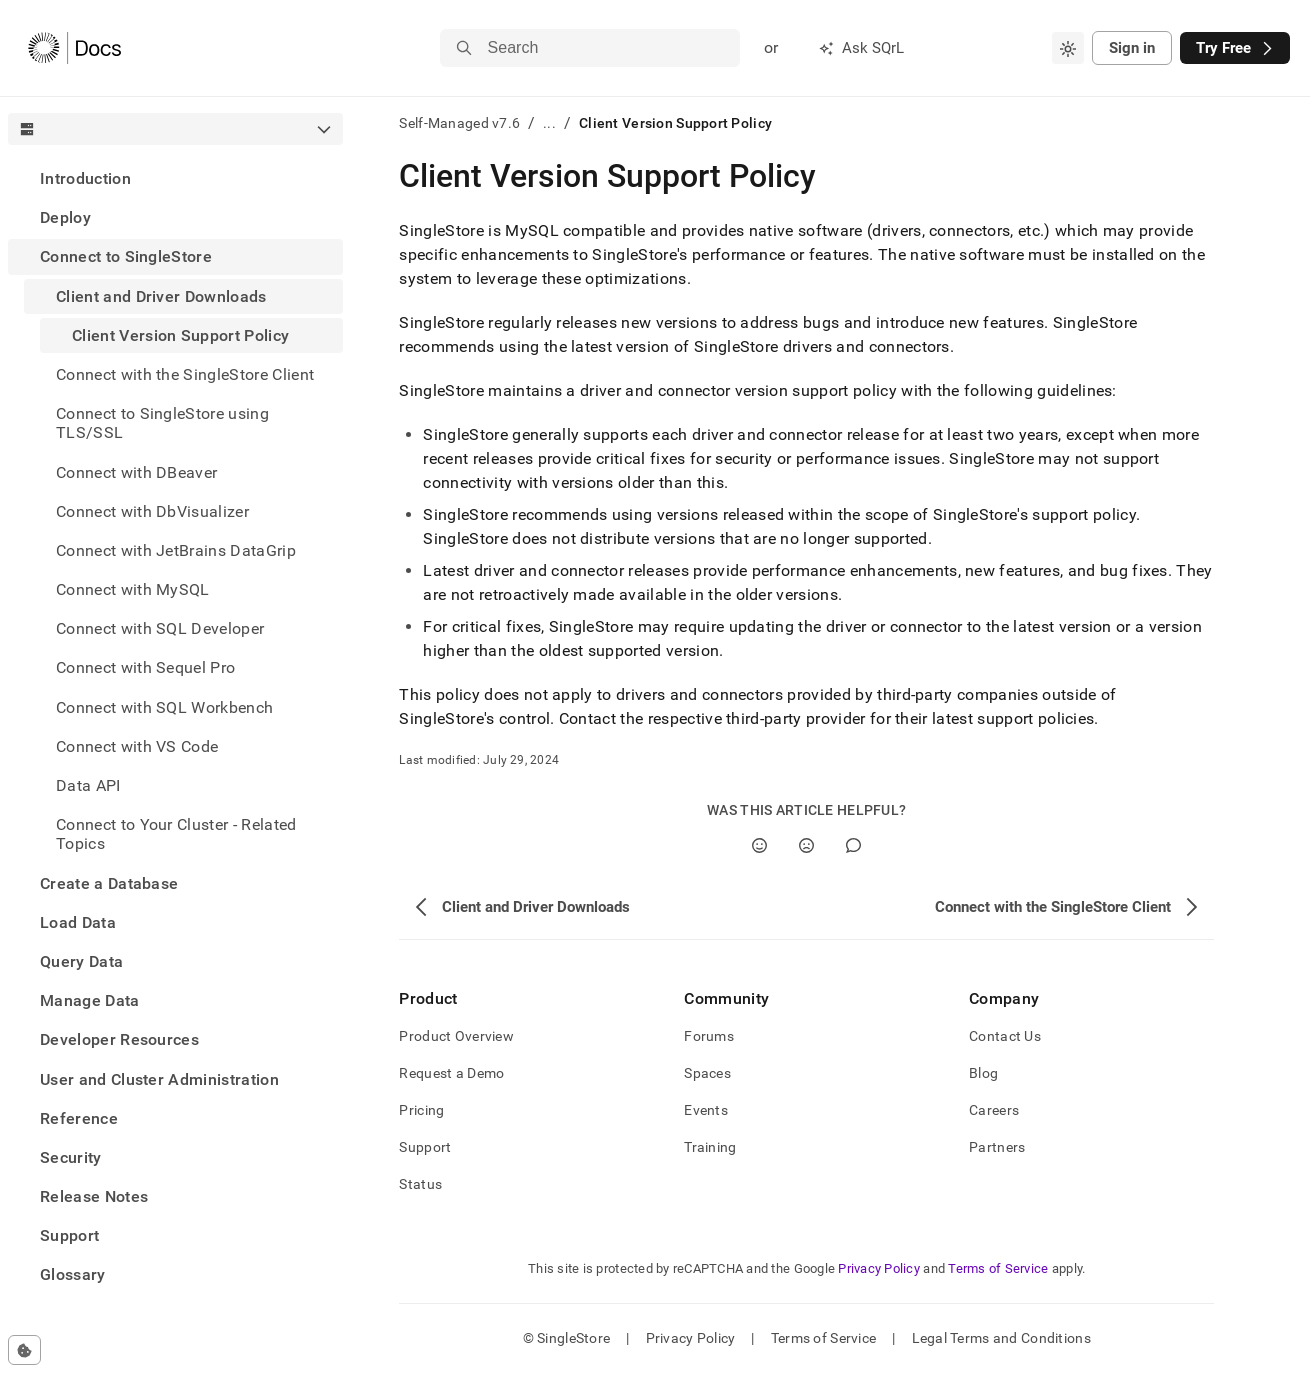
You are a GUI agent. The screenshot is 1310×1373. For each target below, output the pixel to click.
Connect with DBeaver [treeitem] (136, 472)
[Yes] (759, 845)
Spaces (707, 1073)
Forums (709, 1036)
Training (710, 1147)
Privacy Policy (879, 1268)
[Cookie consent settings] (24, 1350)
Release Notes (94, 1196)
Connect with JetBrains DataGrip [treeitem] (176, 550)
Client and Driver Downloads (161, 296)
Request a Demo (451, 1073)
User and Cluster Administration (159, 1079)
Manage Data (90, 1000)
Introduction (85, 178)
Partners (997, 1147)
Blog (983, 1073)
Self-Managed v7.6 (459, 123)
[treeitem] (175, 178)
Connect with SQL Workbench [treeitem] (164, 707)
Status (420, 1184)
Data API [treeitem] (88, 785)
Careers (994, 1110)
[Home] (74, 48)
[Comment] (853, 845)
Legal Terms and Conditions (1001, 1338)
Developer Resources (119, 1039)
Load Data (78, 922)
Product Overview (456, 1036)
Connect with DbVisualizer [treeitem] (152, 511)
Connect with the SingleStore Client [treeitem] (185, 374)
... (549, 123)
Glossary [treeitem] (73, 1274)
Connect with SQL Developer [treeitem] (160, 628)
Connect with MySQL (133, 589)
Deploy (65, 217)
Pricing (421, 1110)
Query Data (81, 961)
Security (71, 1157)
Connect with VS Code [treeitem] (137, 746)
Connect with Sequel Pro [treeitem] (145, 667)
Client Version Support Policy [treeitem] (180, 335)
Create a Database (109, 883)
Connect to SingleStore (126, 256)
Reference (79, 1118)
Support (69, 1235)
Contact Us (1005, 1036)
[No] (806, 845)
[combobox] (1068, 48)
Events (706, 1110)
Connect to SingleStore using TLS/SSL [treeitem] (162, 423)
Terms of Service (998, 1268)
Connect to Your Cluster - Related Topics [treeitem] (176, 834)
